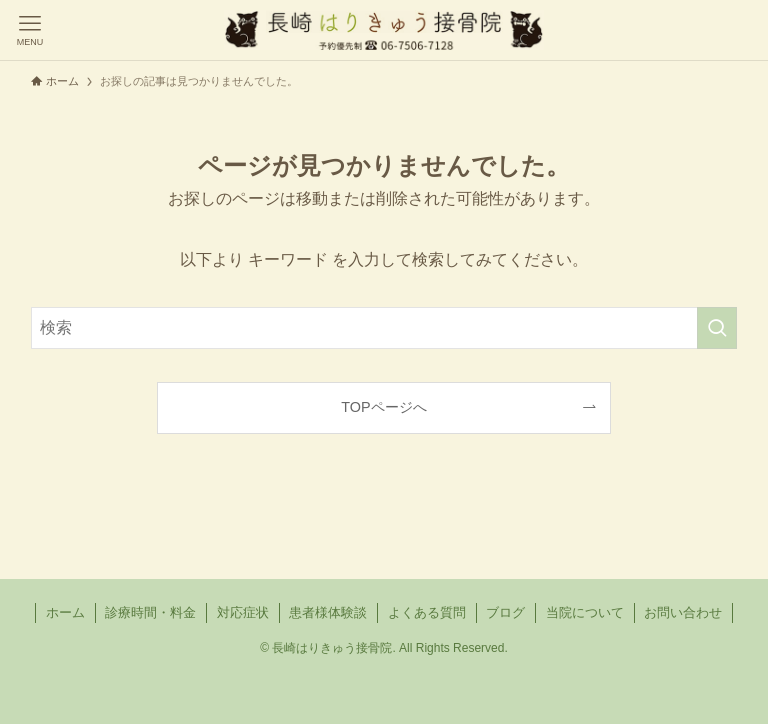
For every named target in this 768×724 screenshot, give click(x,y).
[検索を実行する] (717, 328)
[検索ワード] (384, 328)
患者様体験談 (328, 612)
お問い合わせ (683, 612)
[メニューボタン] (30, 30)
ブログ (505, 612)
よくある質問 (427, 612)
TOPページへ (383, 407)
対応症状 (243, 612)
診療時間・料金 (150, 612)
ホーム (65, 612)
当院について (585, 612)
